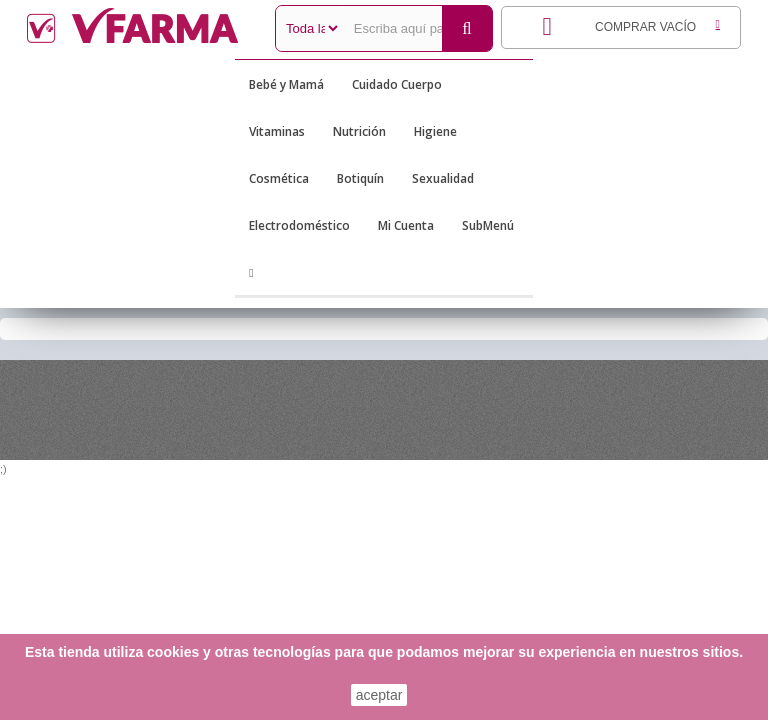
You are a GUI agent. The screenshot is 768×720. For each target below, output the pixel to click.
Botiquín (360, 178)
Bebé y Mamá (286, 84)
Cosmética (279, 178)
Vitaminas (277, 131)
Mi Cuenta (406, 225)
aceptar (379, 695)
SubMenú (488, 225)
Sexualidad (443, 178)
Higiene (435, 131)
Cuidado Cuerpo (397, 84)
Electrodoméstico (299, 225)
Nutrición (359, 131)
